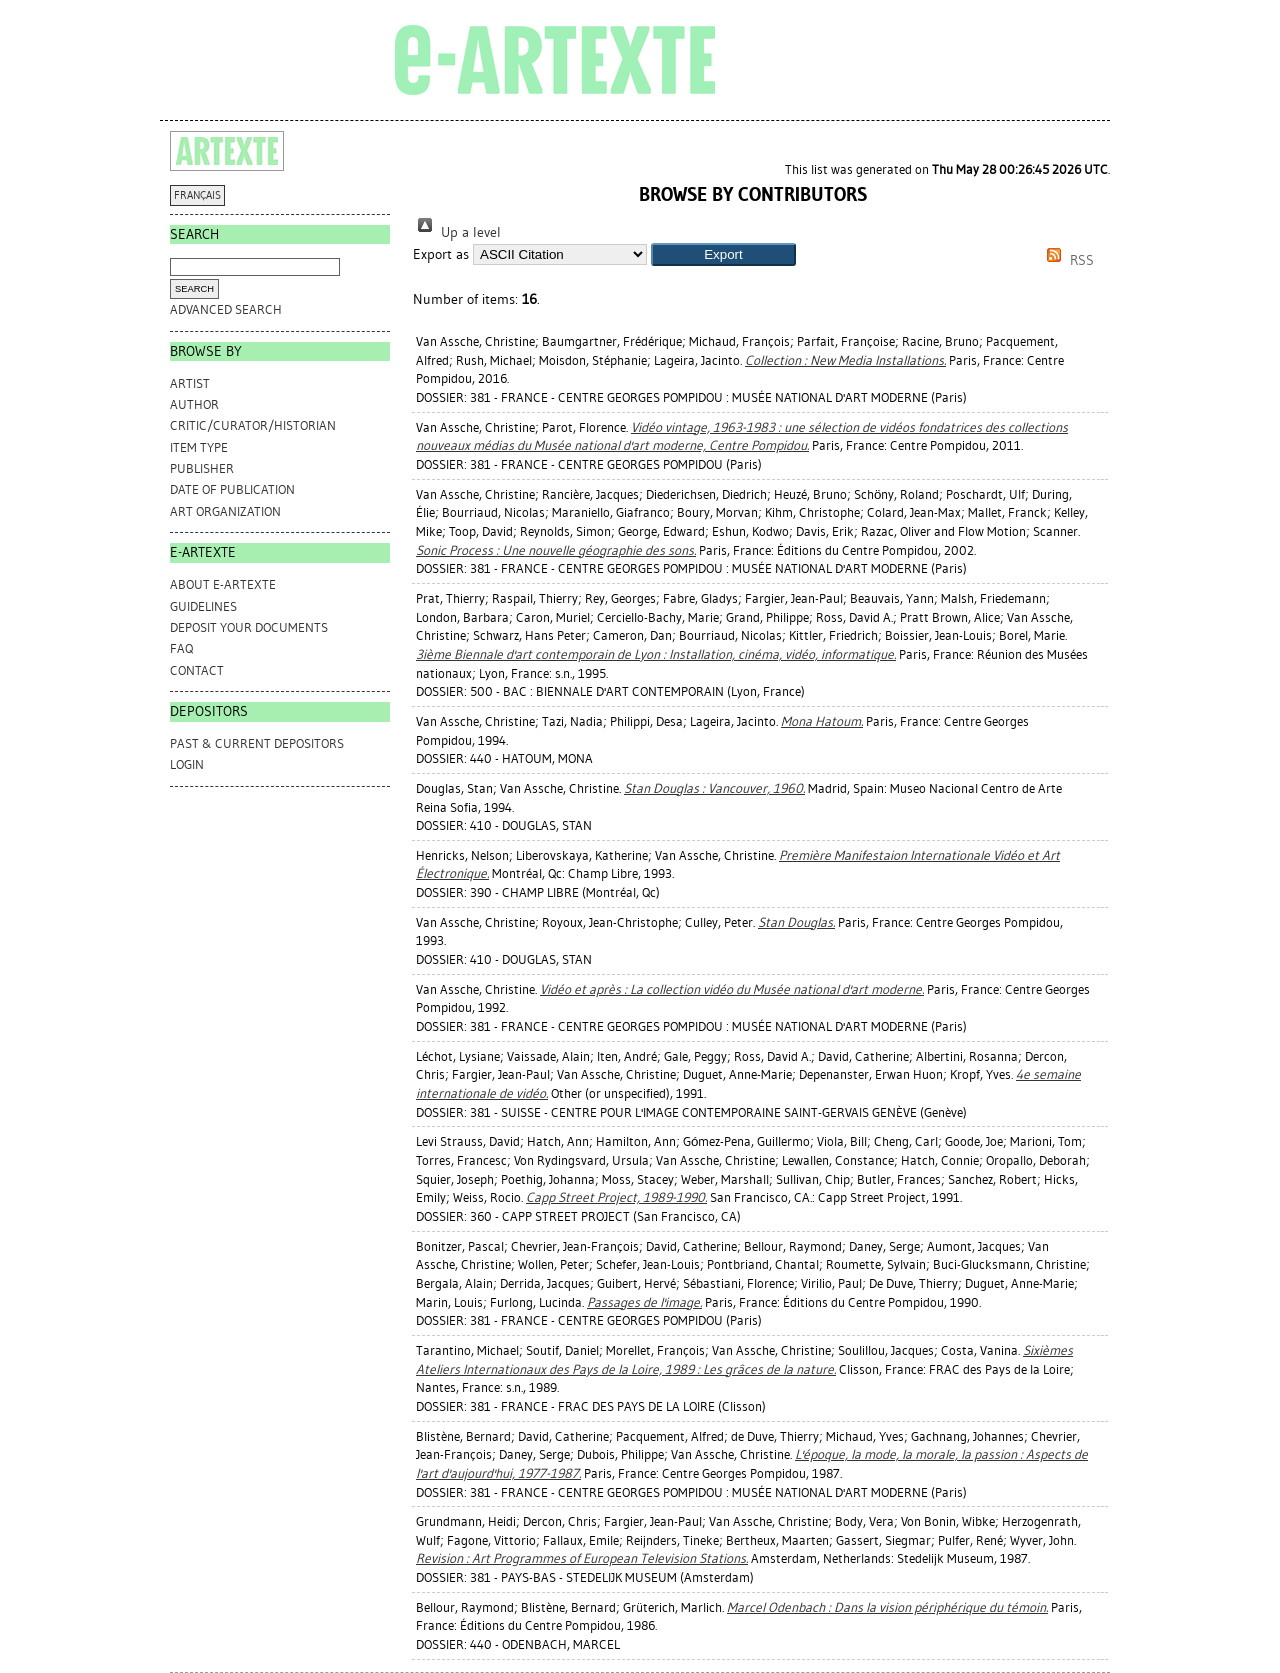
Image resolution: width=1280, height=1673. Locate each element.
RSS (1067, 260)
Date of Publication (232, 489)
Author (194, 404)
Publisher (202, 468)
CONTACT (197, 670)
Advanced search (226, 309)
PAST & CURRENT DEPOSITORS (257, 743)
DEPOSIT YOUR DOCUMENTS (249, 627)
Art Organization (225, 511)
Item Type (199, 447)
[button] (723, 254)
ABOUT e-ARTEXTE (223, 584)
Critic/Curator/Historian (253, 425)
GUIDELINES (203, 606)
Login (187, 764)
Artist (190, 383)
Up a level (457, 232)
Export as (441, 254)
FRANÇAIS (197, 195)
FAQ (181, 648)
